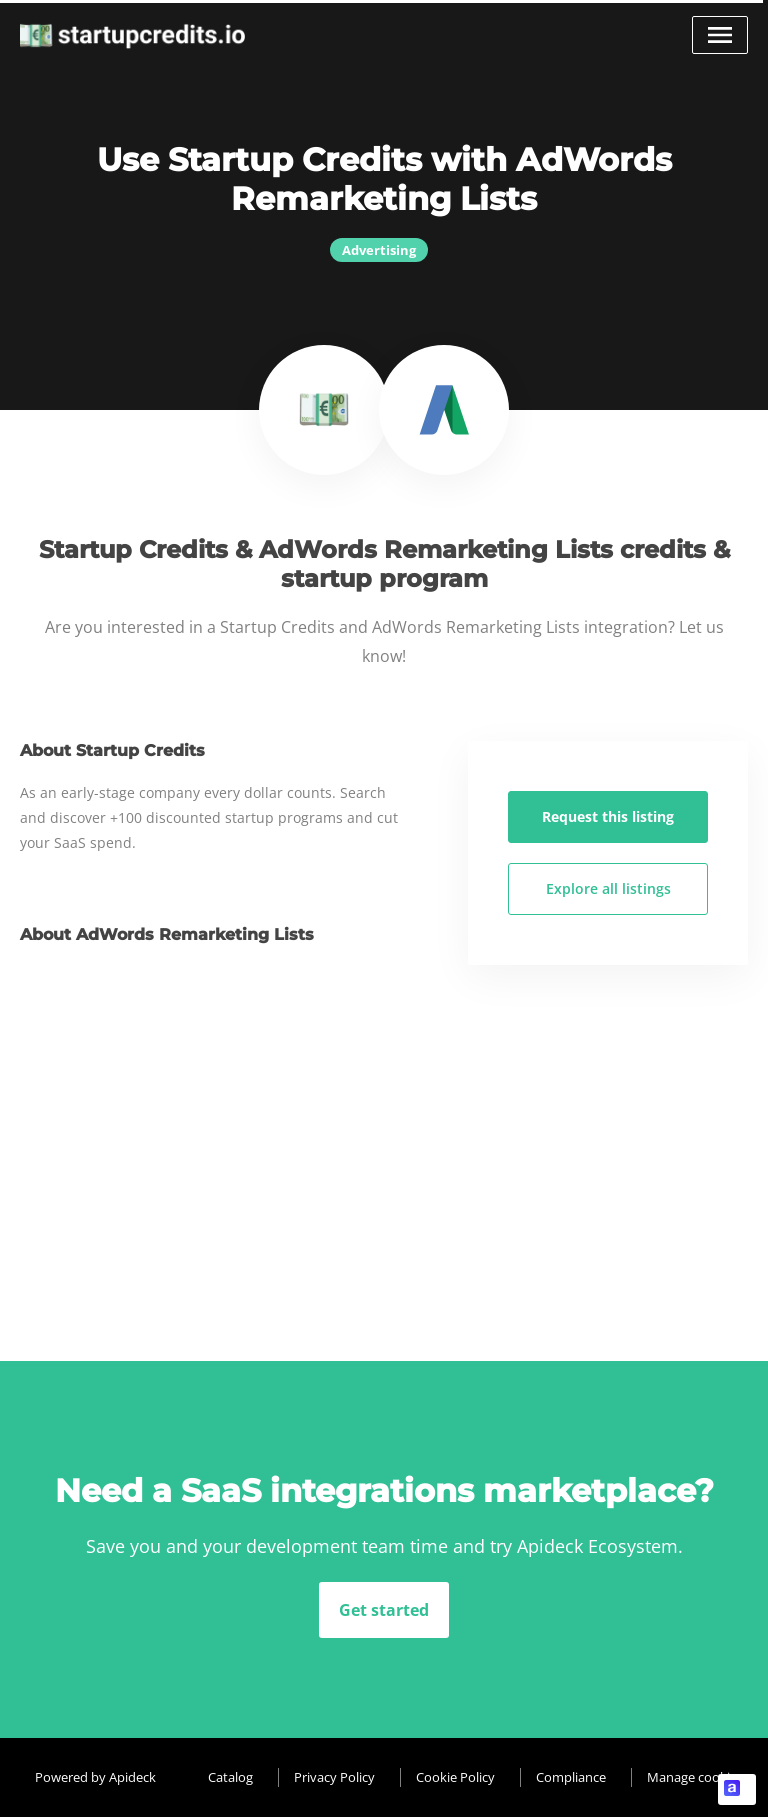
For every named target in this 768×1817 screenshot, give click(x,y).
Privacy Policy (334, 1777)
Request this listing (608, 816)
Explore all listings (608, 888)
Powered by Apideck (95, 1777)
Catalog (230, 1777)
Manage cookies (695, 1777)
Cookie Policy (455, 1777)
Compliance (571, 1777)
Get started (384, 1610)
